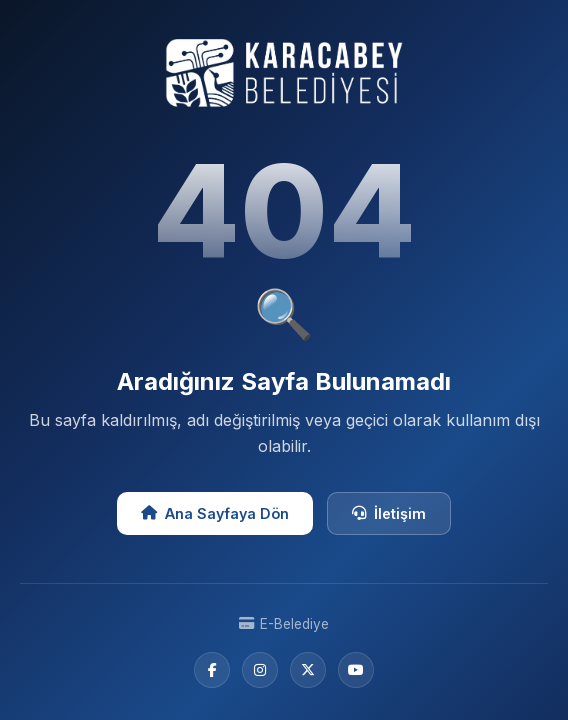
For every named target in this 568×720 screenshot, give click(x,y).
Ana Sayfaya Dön (215, 513)
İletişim (389, 513)
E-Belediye (284, 624)
